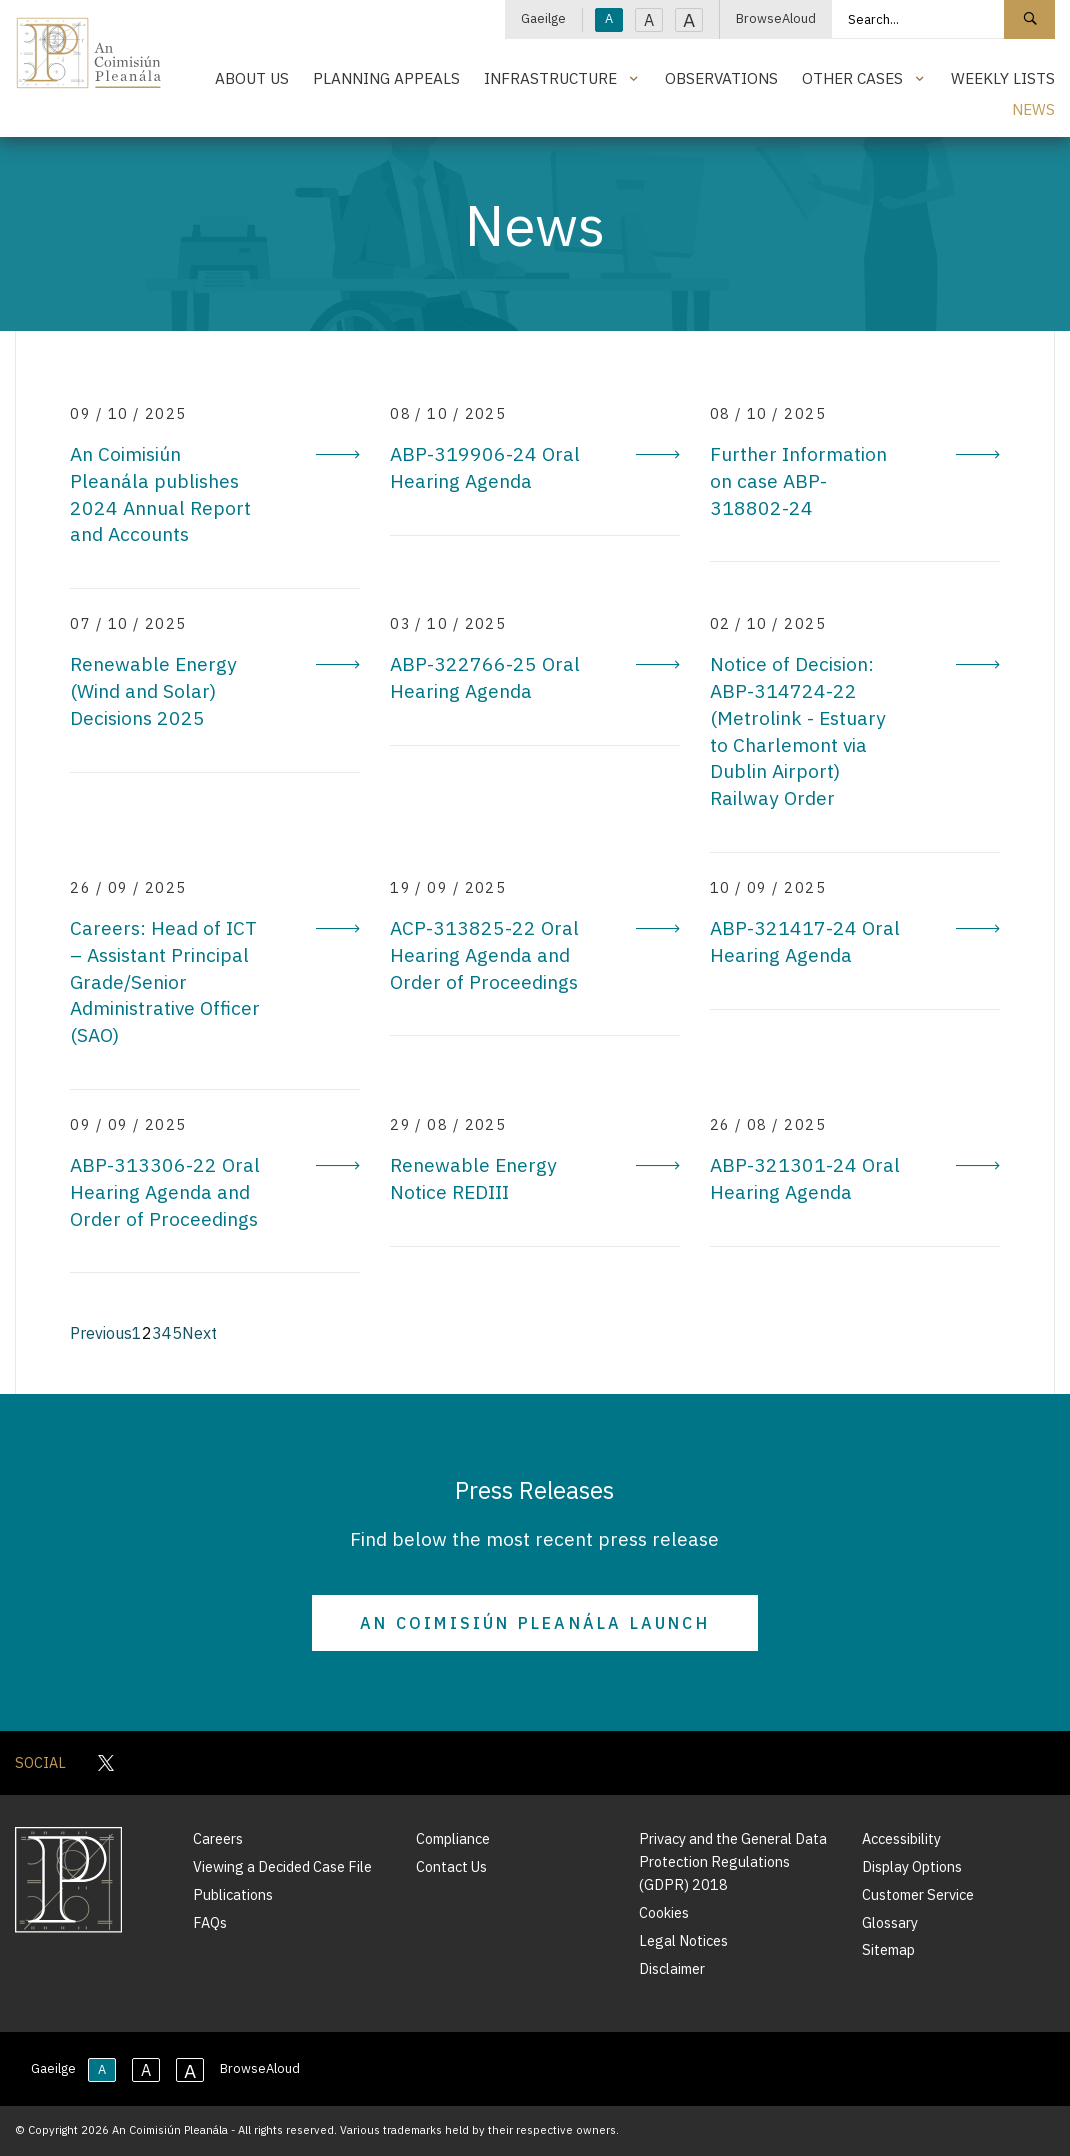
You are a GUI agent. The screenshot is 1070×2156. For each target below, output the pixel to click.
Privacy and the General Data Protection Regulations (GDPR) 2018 (733, 1861)
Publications (233, 1894)
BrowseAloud (776, 18)
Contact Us (451, 1866)
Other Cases (852, 78)
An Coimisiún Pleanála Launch (535, 1623)
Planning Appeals (386, 78)
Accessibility (901, 1838)
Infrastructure (550, 78)
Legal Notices (683, 1940)
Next (199, 1333)
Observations (721, 78)
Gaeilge (543, 18)
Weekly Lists (1003, 78)
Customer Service (918, 1894)
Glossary (890, 1922)
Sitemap (888, 1949)
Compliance (453, 1838)
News (1033, 109)
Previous (101, 1333)
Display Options (912, 1866)
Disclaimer (672, 1968)
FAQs (210, 1922)
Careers (218, 1838)
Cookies (664, 1912)
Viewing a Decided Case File (282, 1866)
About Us (252, 78)
